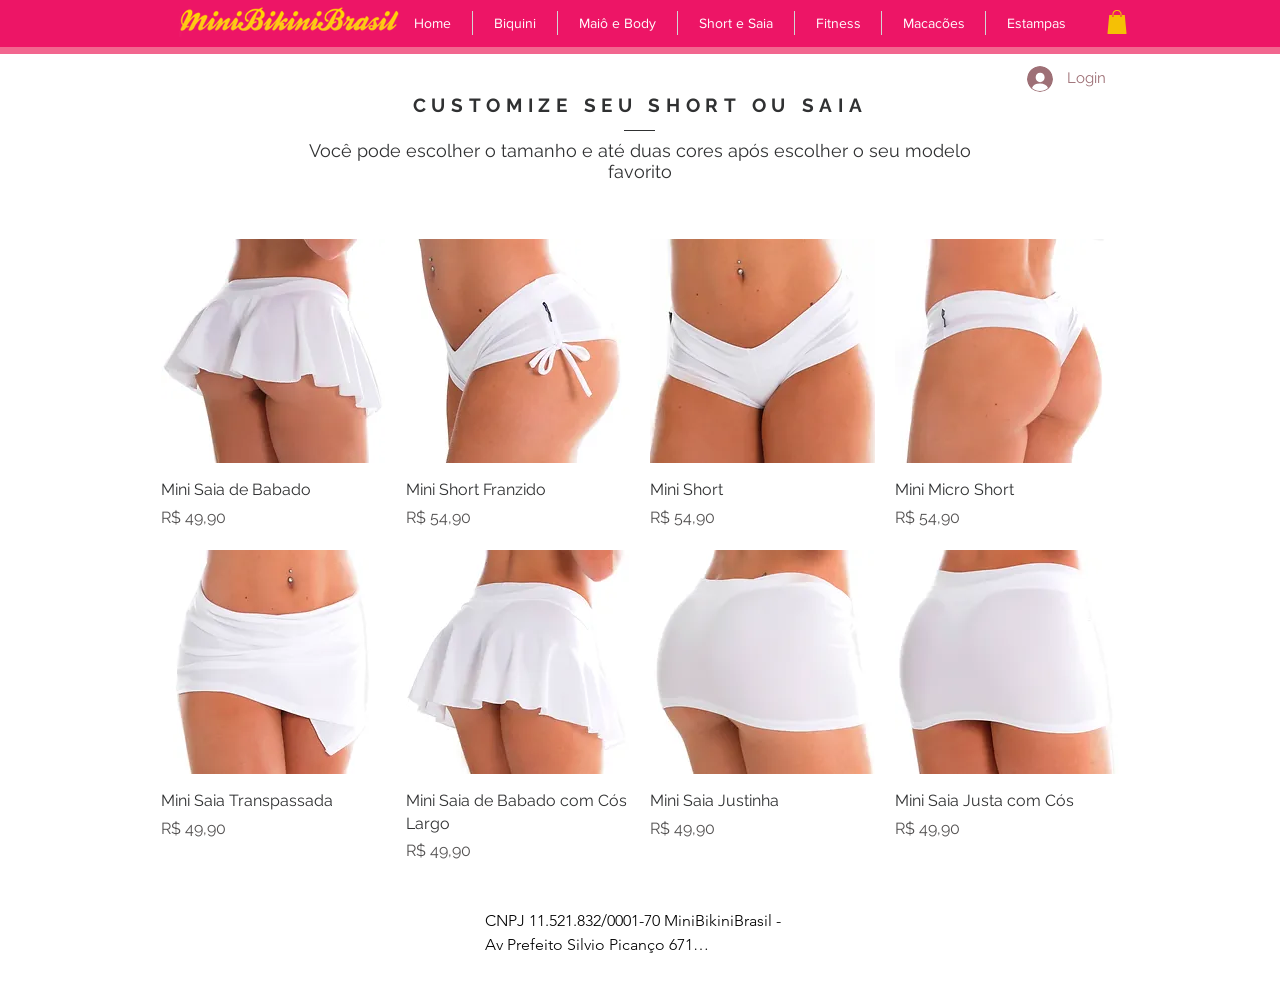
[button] (1117, 22)
